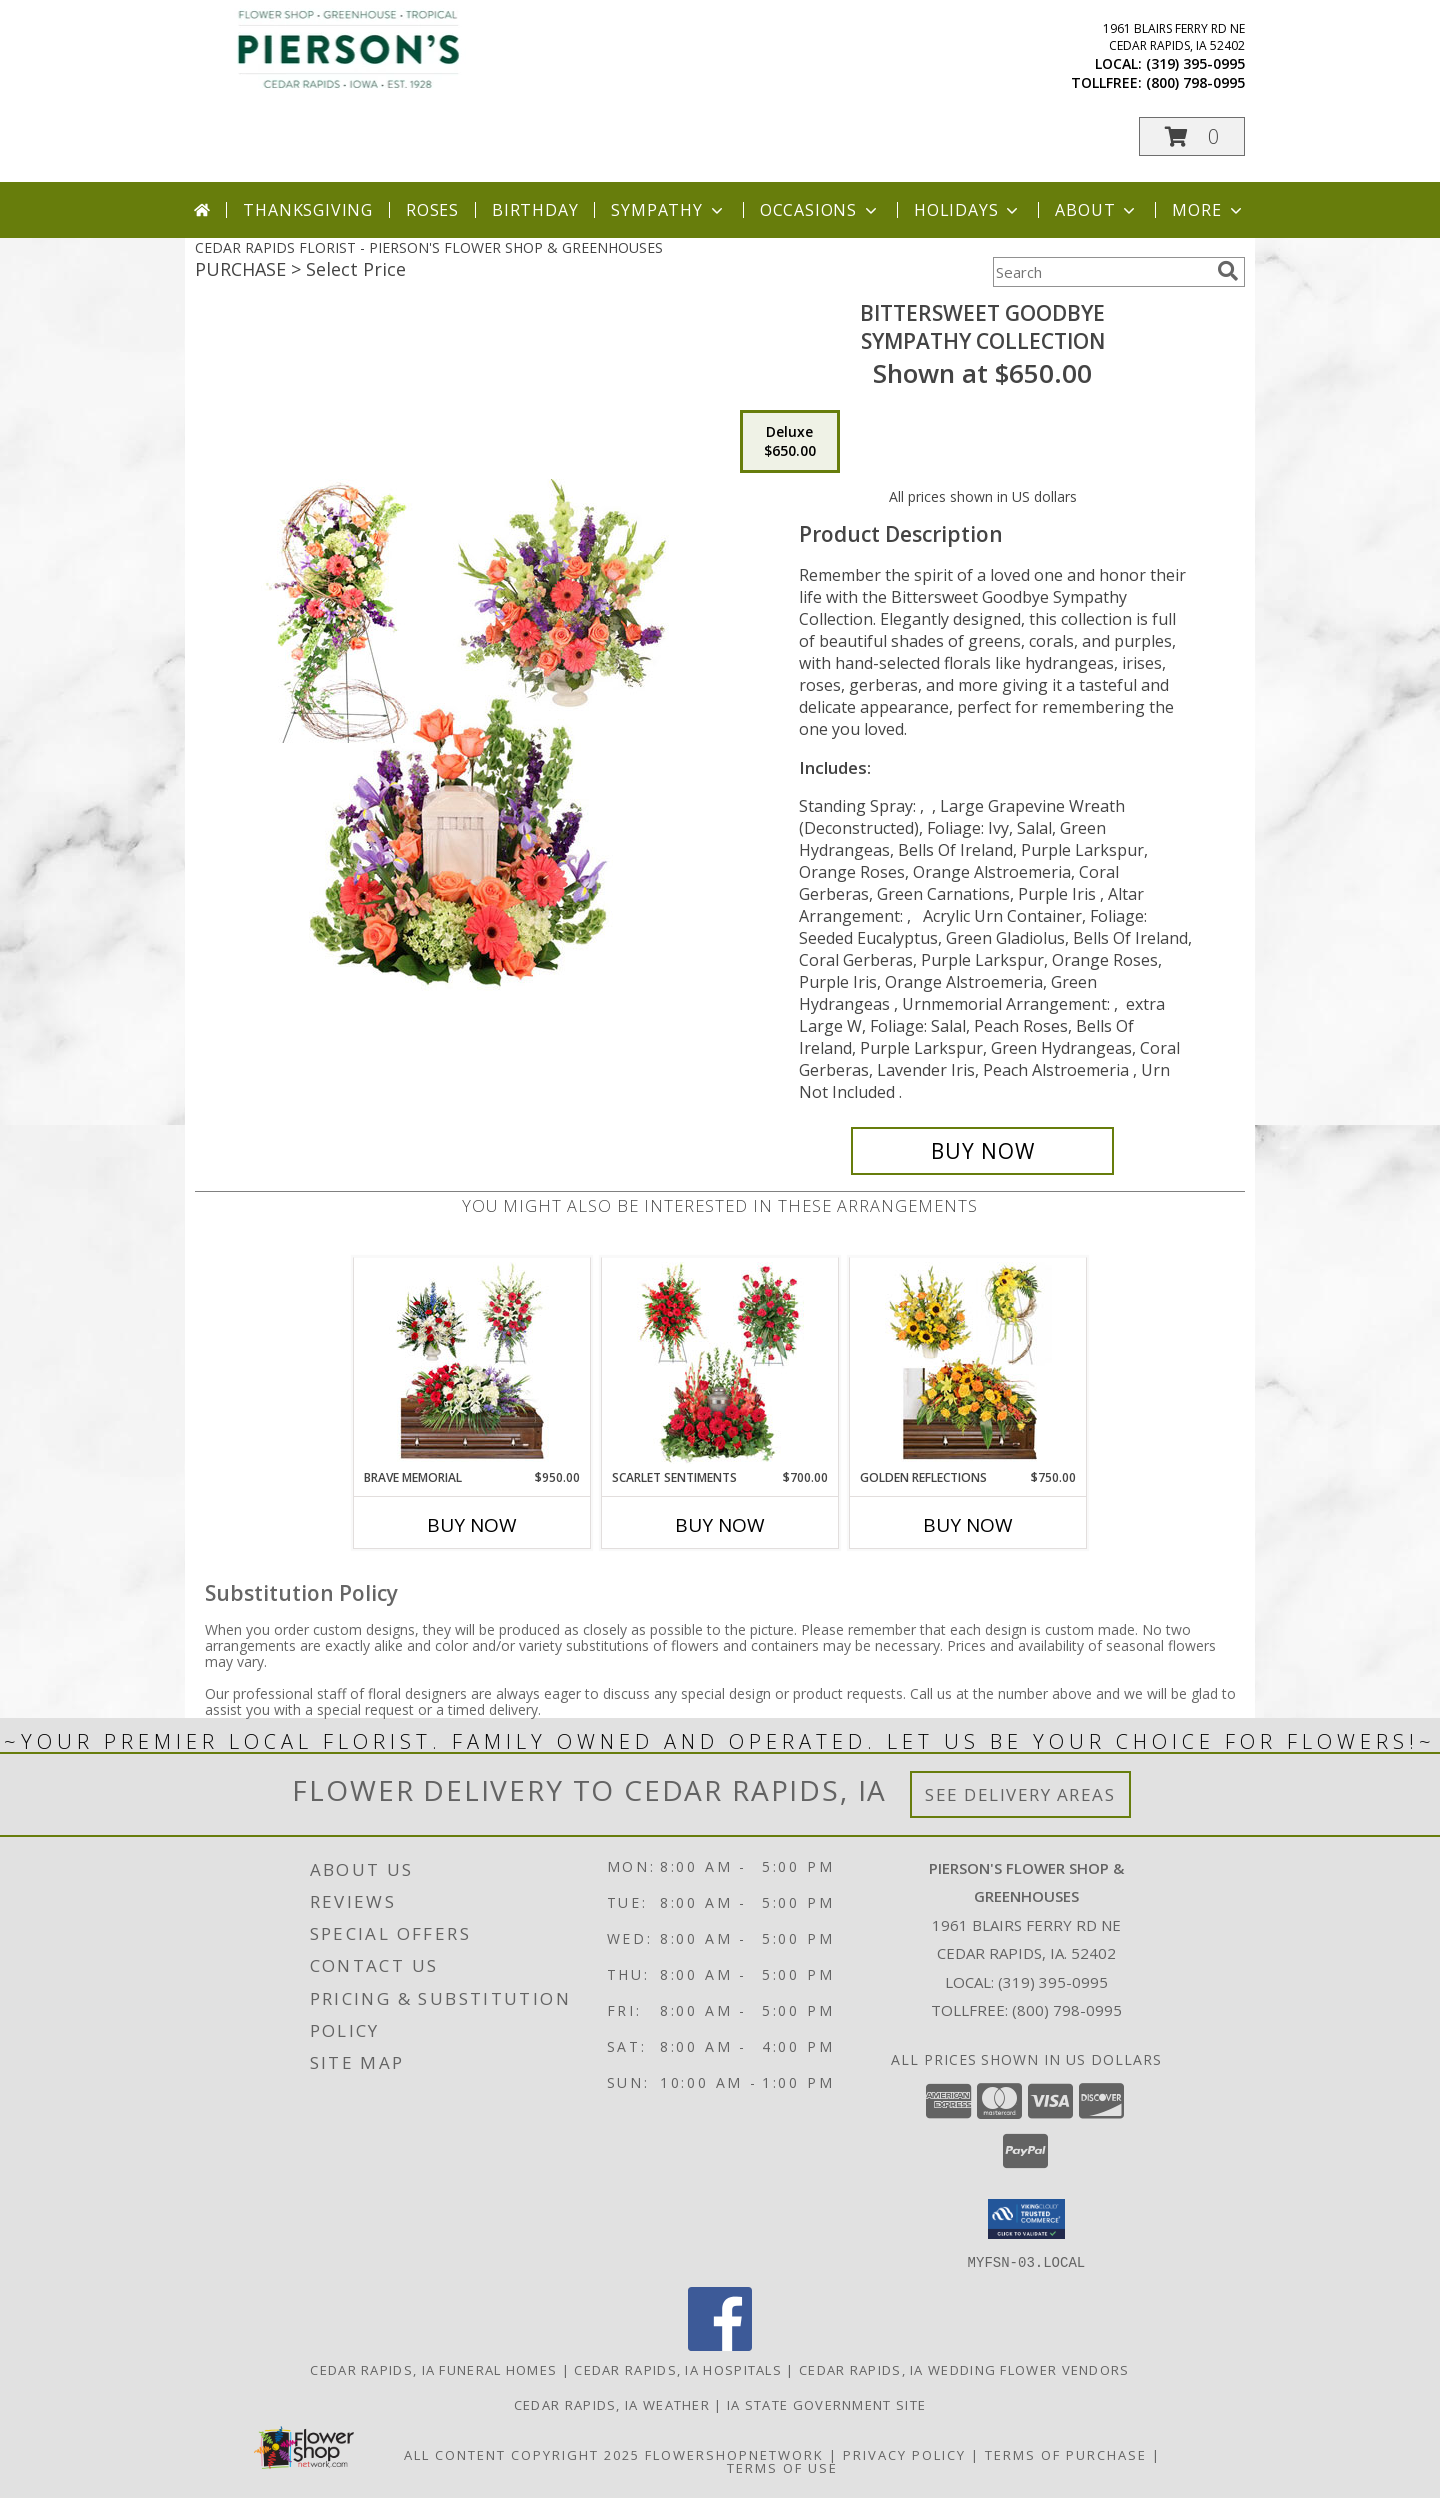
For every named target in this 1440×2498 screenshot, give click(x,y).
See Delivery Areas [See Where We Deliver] (1020, 1794)
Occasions (820, 210)
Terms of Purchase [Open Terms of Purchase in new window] (1066, 2454)
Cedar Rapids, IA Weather (612, 2404)
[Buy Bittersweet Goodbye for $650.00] (982, 1151)
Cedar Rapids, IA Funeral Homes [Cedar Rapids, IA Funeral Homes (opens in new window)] (433, 2369)
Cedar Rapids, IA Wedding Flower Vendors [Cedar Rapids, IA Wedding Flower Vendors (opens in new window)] (964, 2369)
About (1097, 210)
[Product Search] (1101, 272)
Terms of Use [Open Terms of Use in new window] (782, 2467)
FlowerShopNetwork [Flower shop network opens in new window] (734, 2454)
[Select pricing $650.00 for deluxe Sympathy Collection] (790, 442)
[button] (1192, 136)
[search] (1228, 271)
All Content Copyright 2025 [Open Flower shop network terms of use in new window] (522, 2454)
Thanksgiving (308, 210)
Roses (432, 210)
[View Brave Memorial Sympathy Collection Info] (472, 1363)
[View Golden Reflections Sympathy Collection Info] (968, 1363)
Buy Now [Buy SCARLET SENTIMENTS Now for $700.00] (720, 1525)
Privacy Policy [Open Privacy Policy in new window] (904, 2454)
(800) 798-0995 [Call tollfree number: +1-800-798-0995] (1195, 82)
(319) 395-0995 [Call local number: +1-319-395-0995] (1195, 63)
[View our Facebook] (720, 2344)
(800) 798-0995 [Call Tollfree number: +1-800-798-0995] (1067, 2010)
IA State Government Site (826, 2404)
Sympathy (668, 210)
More (1208, 210)
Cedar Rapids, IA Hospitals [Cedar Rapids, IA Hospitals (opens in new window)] (678, 2369)
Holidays (968, 210)
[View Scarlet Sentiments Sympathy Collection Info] (720, 1363)
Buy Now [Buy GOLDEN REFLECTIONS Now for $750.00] (968, 1525)
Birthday (535, 210)
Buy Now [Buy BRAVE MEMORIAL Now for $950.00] (472, 1525)
